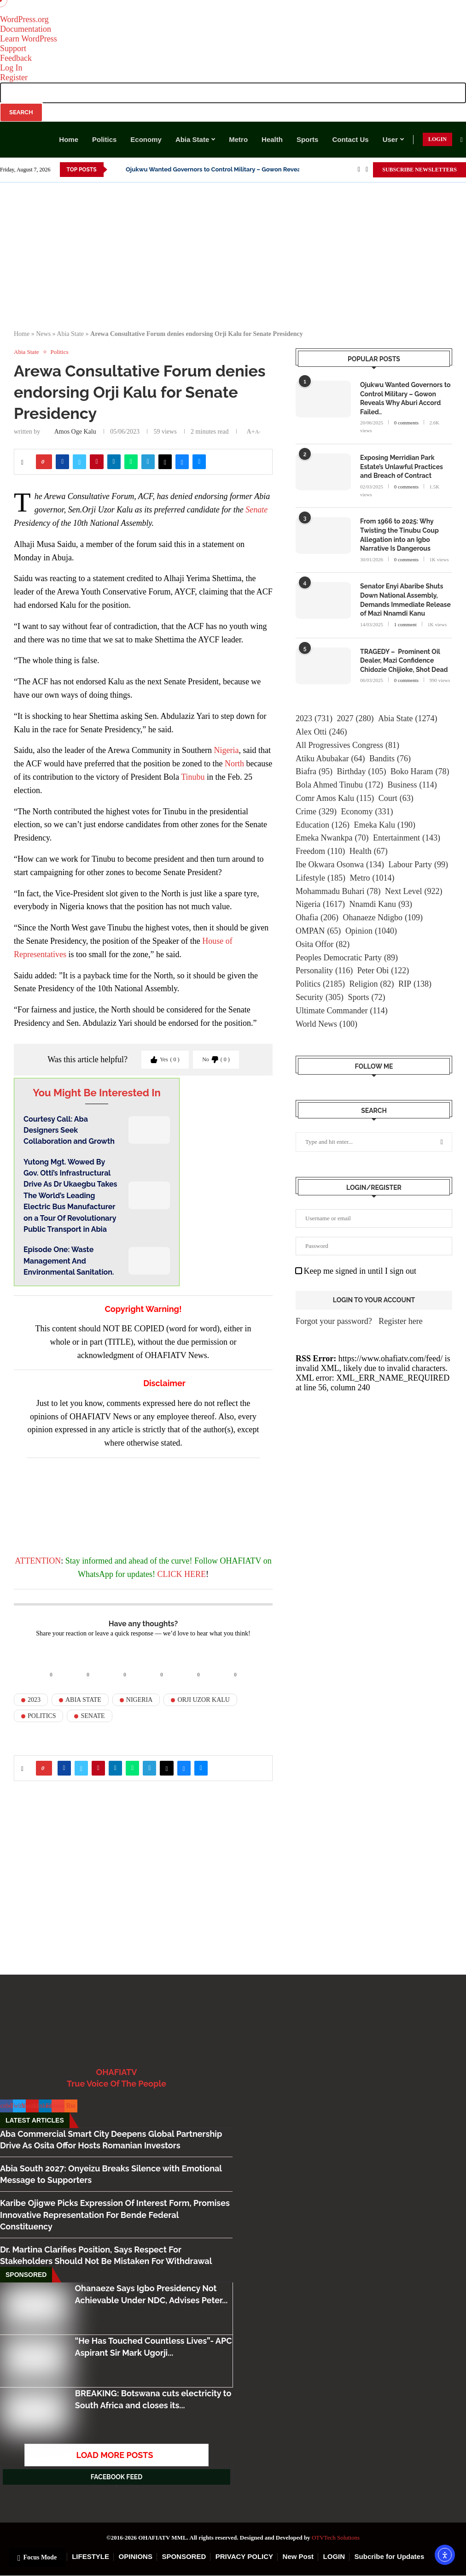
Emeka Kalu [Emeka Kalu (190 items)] (384, 825)
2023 (34, 1699)
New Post (298, 2556)
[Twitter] (366, 169)
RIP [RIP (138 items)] (414, 984)
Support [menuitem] (13, 48)
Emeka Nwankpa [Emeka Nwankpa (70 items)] (332, 838)
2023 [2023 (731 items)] (314, 718)
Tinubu (192, 777)
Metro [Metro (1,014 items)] (372, 878)
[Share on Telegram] (148, 461)
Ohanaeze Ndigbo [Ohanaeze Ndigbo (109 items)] (382, 917)
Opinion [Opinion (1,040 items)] (371, 931)
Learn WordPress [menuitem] (28, 38)
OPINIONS (135, 2556)
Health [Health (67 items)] (369, 851)
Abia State (192, 139)
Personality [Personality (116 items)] (324, 970)
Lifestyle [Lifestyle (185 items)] (320, 878)
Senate (256, 509)
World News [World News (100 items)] (326, 1024)
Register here (400, 1321)
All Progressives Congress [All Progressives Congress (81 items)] (347, 745)
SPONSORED (184, 2556)
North (234, 763)
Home (68, 139)
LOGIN (437, 139)
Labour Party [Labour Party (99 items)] (418, 864)
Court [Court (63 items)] (396, 798)
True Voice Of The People (116, 2083)
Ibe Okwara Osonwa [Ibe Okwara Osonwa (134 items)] (340, 864)
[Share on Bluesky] (182, 461)
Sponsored (26, 2274)
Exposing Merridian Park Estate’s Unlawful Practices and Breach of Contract (401, 466)
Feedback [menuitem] (16, 58)
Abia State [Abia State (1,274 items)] (407, 718)
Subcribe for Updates (390, 2556)
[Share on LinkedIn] (114, 461)
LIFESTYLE (90, 2556)
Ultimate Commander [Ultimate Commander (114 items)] (342, 1010)
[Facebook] (359, 169)
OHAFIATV (116, 2072)
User (390, 139)
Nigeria (226, 750)
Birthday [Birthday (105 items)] (361, 771)
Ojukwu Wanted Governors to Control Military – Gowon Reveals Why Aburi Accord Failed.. (405, 398)
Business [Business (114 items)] (412, 785)
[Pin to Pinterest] (96, 461)
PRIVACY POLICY (244, 2556)
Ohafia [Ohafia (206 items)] (317, 917)
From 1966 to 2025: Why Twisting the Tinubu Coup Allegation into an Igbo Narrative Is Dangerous (399, 535)
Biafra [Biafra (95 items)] (314, 771)
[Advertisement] (233, 251)
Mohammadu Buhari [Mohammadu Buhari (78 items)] (338, 891)
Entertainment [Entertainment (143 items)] (406, 838)
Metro (238, 139)
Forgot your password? (334, 1321)
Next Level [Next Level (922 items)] (413, 891)
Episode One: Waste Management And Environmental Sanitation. (68, 1260)
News (43, 333)
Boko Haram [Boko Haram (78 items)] (419, 771)
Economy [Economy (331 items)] (367, 811)
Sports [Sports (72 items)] (366, 997)
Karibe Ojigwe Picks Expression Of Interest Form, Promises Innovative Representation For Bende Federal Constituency (115, 2214)
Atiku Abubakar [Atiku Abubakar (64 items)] (330, 758)
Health (272, 139)
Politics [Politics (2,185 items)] (320, 984)
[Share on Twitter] (79, 461)
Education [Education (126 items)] (323, 825)
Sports (308, 139)
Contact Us (350, 139)
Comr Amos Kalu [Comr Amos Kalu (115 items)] (335, 798)
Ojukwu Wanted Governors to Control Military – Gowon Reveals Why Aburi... (233, 169)
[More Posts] (116, 2455)
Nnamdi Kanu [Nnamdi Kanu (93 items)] (380, 904)
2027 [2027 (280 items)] (355, 718)
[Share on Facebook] (62, 461)
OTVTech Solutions (336, 2537)
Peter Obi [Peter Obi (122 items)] (383, 970)
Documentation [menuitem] (25, 29)
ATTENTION (38, 1560)
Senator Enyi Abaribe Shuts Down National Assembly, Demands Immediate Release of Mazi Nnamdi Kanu (405, 599)
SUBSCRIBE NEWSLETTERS (419, 169)
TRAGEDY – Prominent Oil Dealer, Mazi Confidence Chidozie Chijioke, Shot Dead (404, 660)
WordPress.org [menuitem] (24, 19)
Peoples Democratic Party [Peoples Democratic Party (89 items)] (347, 958)
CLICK (169, 1574)
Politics (104, 139)
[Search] (461, 140)
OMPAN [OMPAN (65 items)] (318, 931)
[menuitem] (233, 102)
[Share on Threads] (165, 461)
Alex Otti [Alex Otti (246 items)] (321, 732)
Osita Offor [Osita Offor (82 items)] (323, 944)
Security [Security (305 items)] (320, 997)
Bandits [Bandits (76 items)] (390, 758)
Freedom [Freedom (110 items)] (320, 851)
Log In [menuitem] (11, 67)
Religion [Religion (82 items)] (372, 984)
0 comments (406, 422)
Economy (146, 139)
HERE (195, 1574)
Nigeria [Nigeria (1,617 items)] (320, 904)
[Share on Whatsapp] (131, 461)
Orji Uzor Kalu (203, 1699)
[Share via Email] (199, 461)
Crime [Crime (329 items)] (316, 811)
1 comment (405, 624)
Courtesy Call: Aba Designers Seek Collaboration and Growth (69, 1130)
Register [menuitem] (14, 77)
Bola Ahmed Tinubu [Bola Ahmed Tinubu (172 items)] (339, 785)
